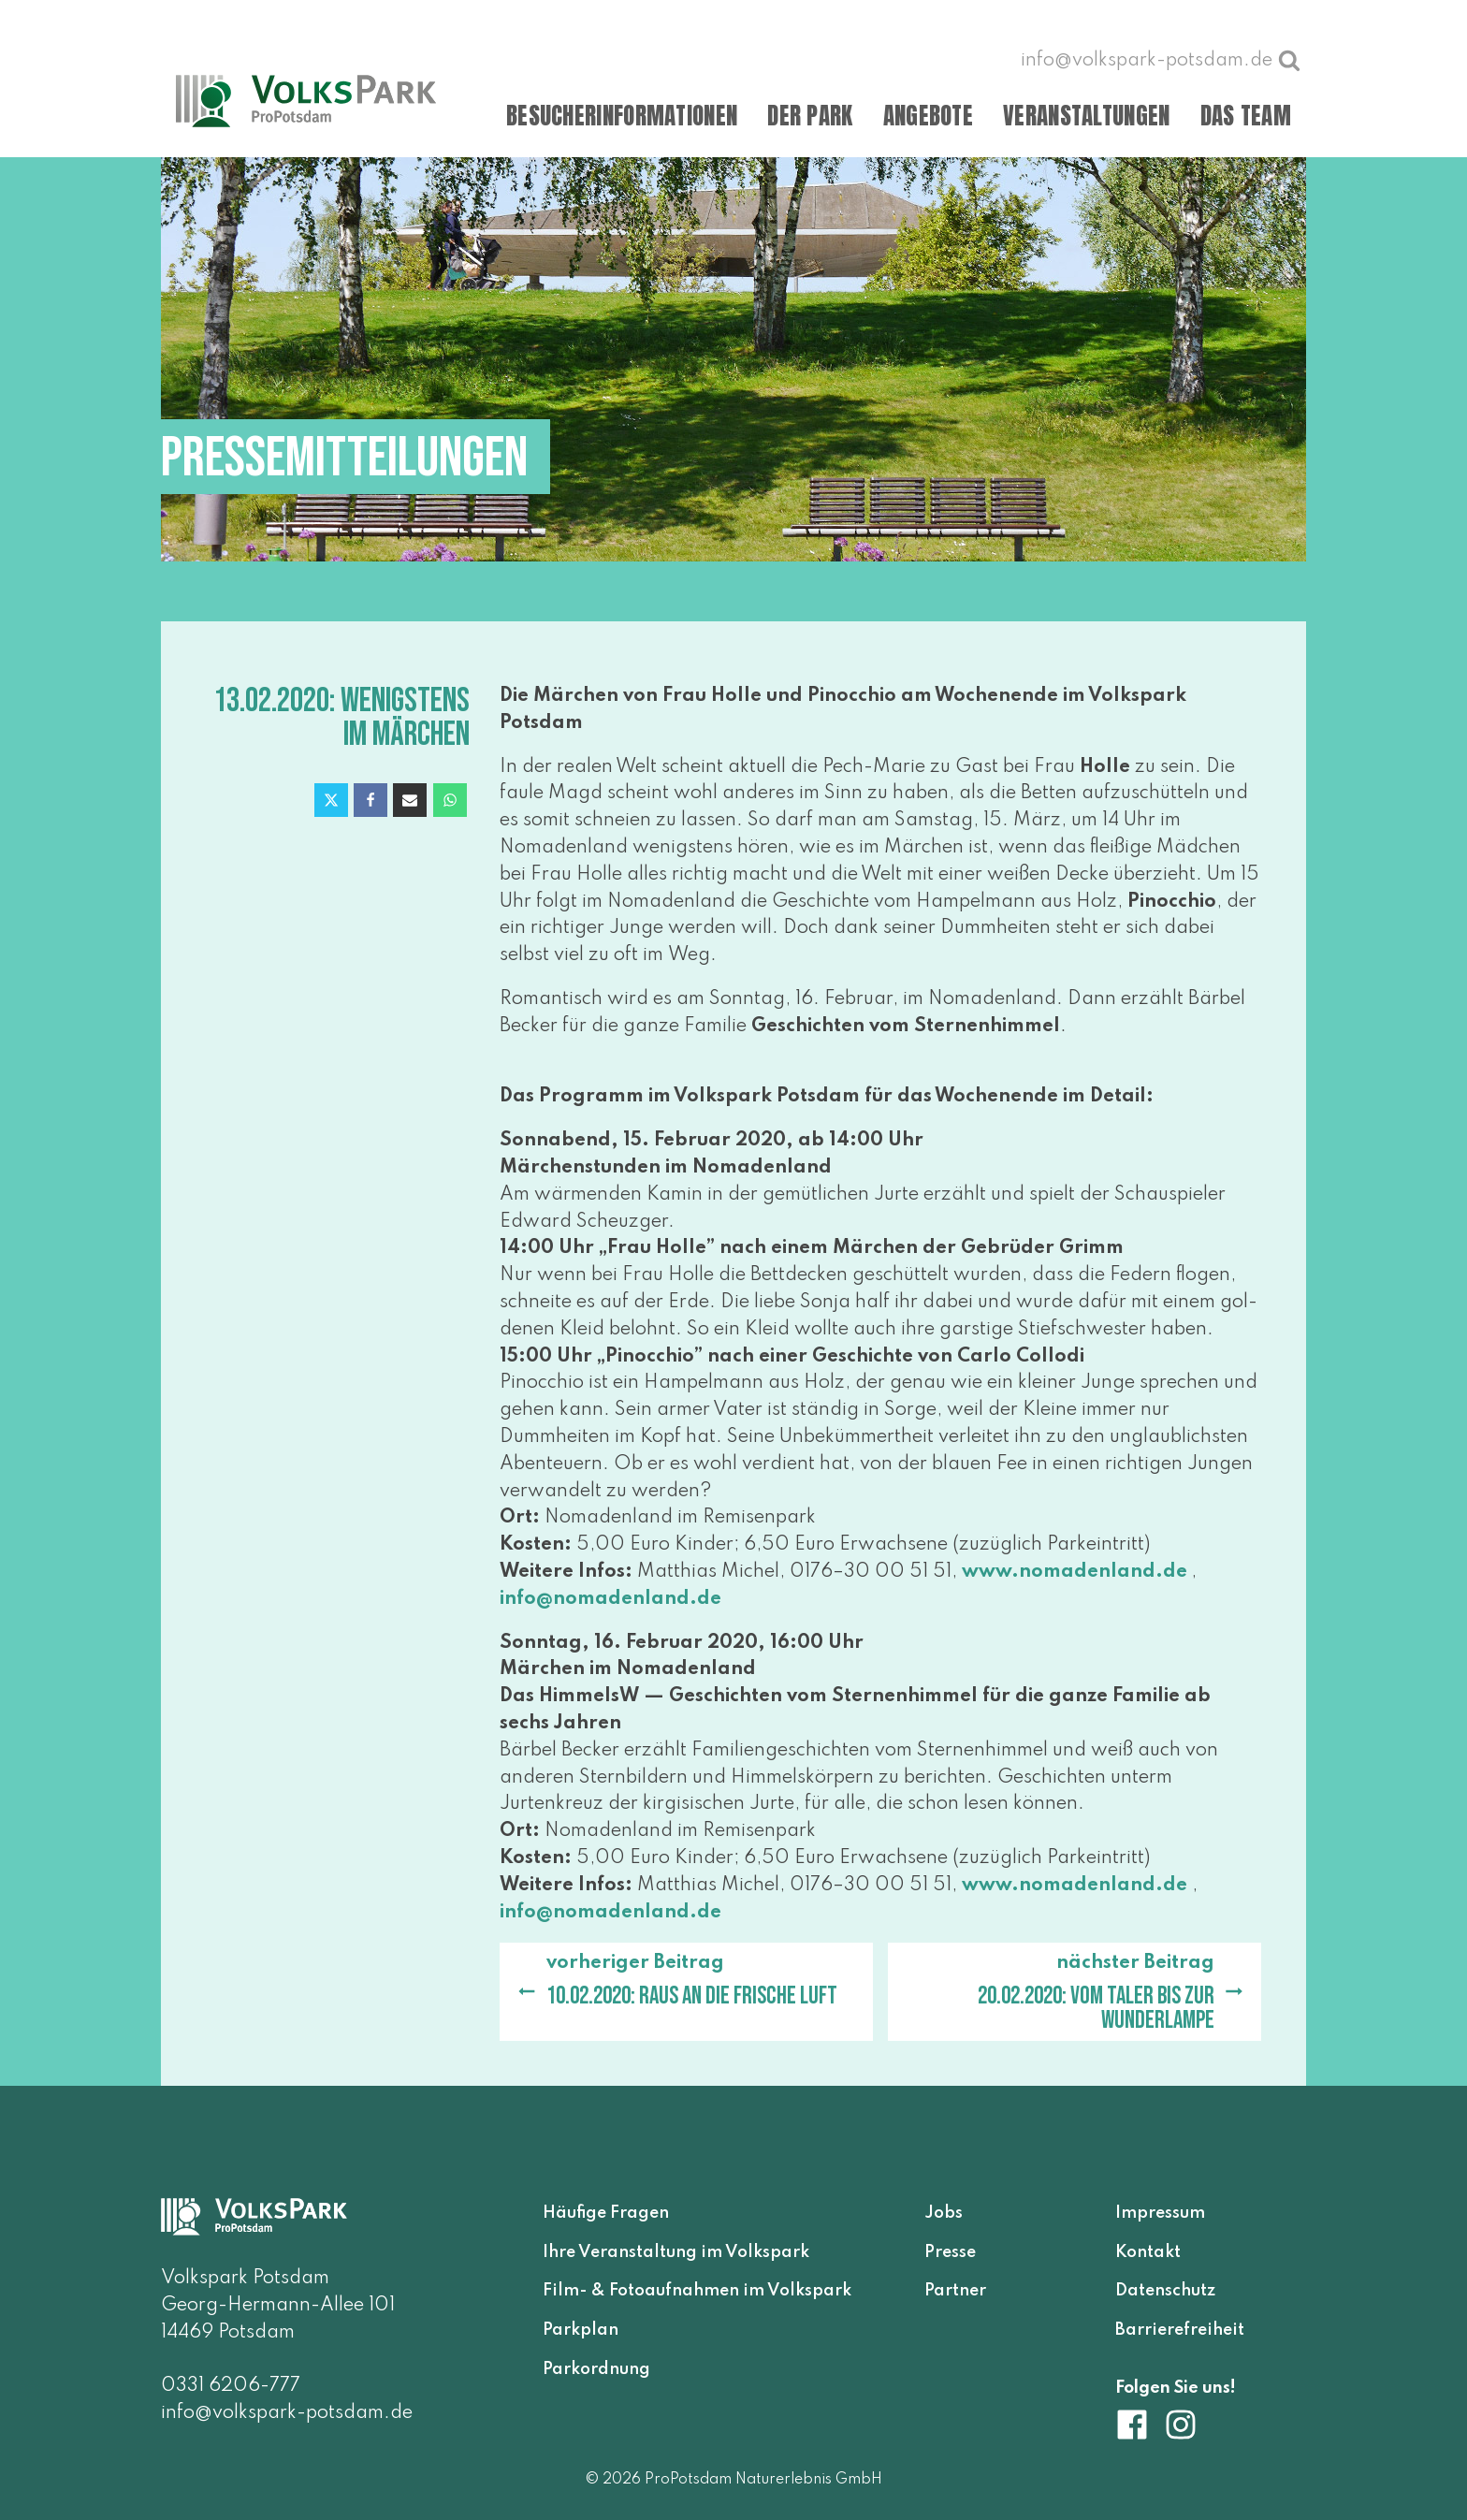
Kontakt (1148, 2252)
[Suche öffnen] (1289, 60)
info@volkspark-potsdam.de (287, 2413)
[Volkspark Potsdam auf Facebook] (1139, 2424)
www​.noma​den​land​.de (1074, 1572)
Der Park (809, 115)
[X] (331, 800)
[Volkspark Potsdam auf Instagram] (1181, 2424)
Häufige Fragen (606, 2213)
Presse (950, 2252)
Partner (955, 2290)
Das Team (1245, 115)
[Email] (410, 800)
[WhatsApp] (450, 800)
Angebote (928, 115)
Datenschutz (1165, 2290)
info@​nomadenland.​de (610, 1599)
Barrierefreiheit (1179, 2330)
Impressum (1160, 2213)
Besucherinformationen (621, 115)
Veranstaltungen (1086, 115)
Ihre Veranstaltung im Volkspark (676, 2252)
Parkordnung (596, 2369)
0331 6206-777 (230, 2386)
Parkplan (580, 2330)
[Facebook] (370, 800)
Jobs (943, 2213)
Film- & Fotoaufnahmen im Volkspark (697, 2290)
